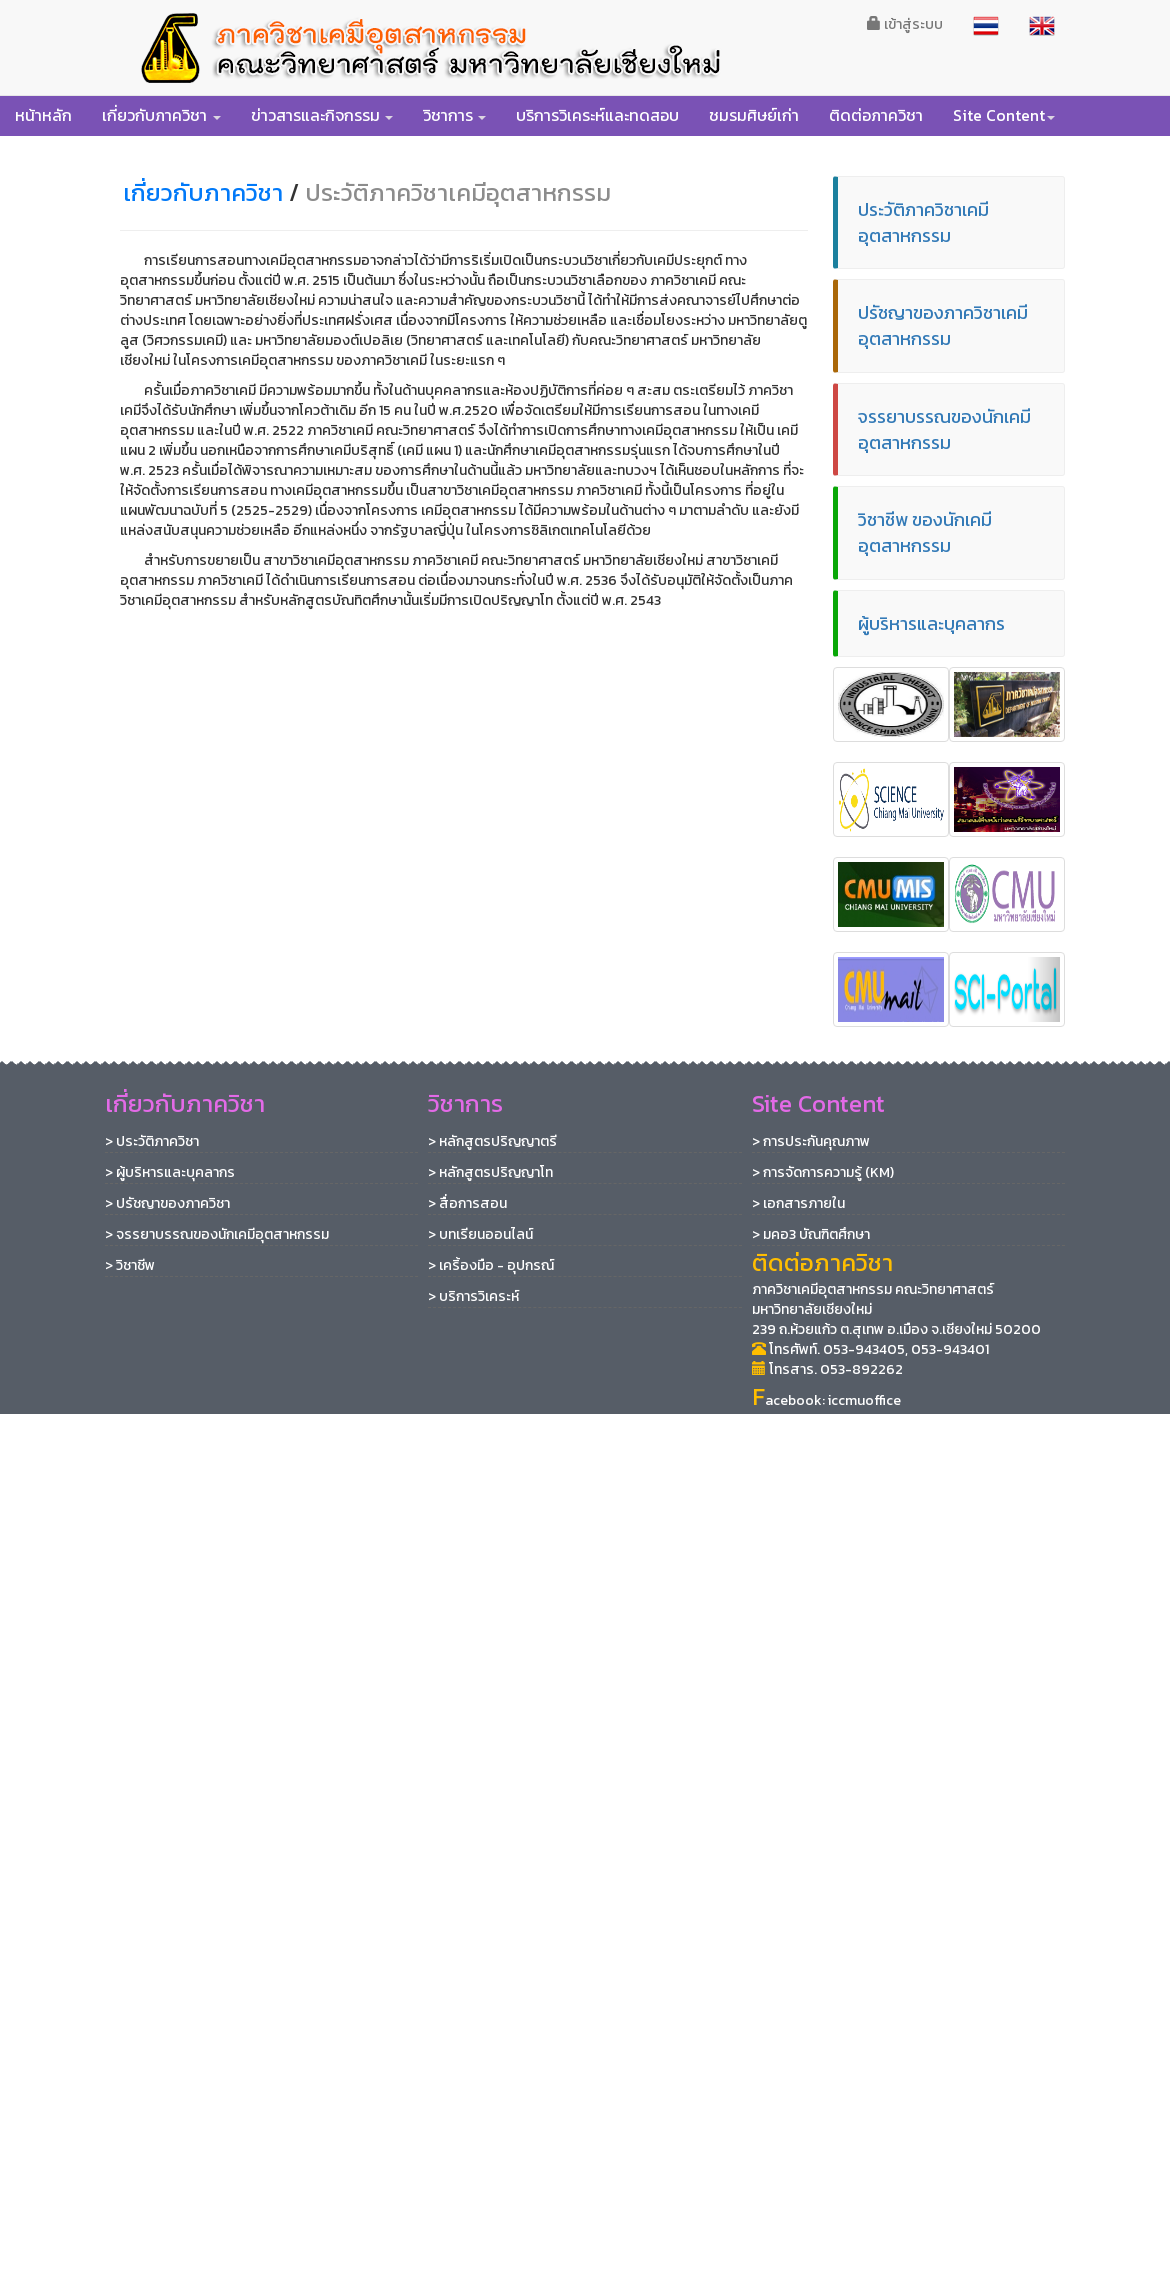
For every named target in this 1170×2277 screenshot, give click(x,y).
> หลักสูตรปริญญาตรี (492, 1141)
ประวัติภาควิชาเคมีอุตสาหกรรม (923, 222)
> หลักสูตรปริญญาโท (490, 1172)
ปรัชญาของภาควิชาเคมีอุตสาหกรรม (943, 325)
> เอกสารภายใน (798, 1203)
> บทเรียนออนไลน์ (480, 1234)
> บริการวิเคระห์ (473, 1296)
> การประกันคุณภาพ (811, 1141)
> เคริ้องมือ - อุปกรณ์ (491, 1265)
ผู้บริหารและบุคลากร (931, 623)
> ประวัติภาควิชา (152, 1141)
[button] (161, 115)
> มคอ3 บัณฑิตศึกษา (811, 1234)
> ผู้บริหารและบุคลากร (170, 1172)
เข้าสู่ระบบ (905, 24)
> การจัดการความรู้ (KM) (823, 1172)
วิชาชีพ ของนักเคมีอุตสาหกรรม (925, 532)
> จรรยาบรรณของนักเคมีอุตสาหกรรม (217, 1234)
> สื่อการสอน (467, 1203)
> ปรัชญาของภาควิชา (167, 1203)
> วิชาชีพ (130, 1265)
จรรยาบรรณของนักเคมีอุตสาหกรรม (944, 429)
